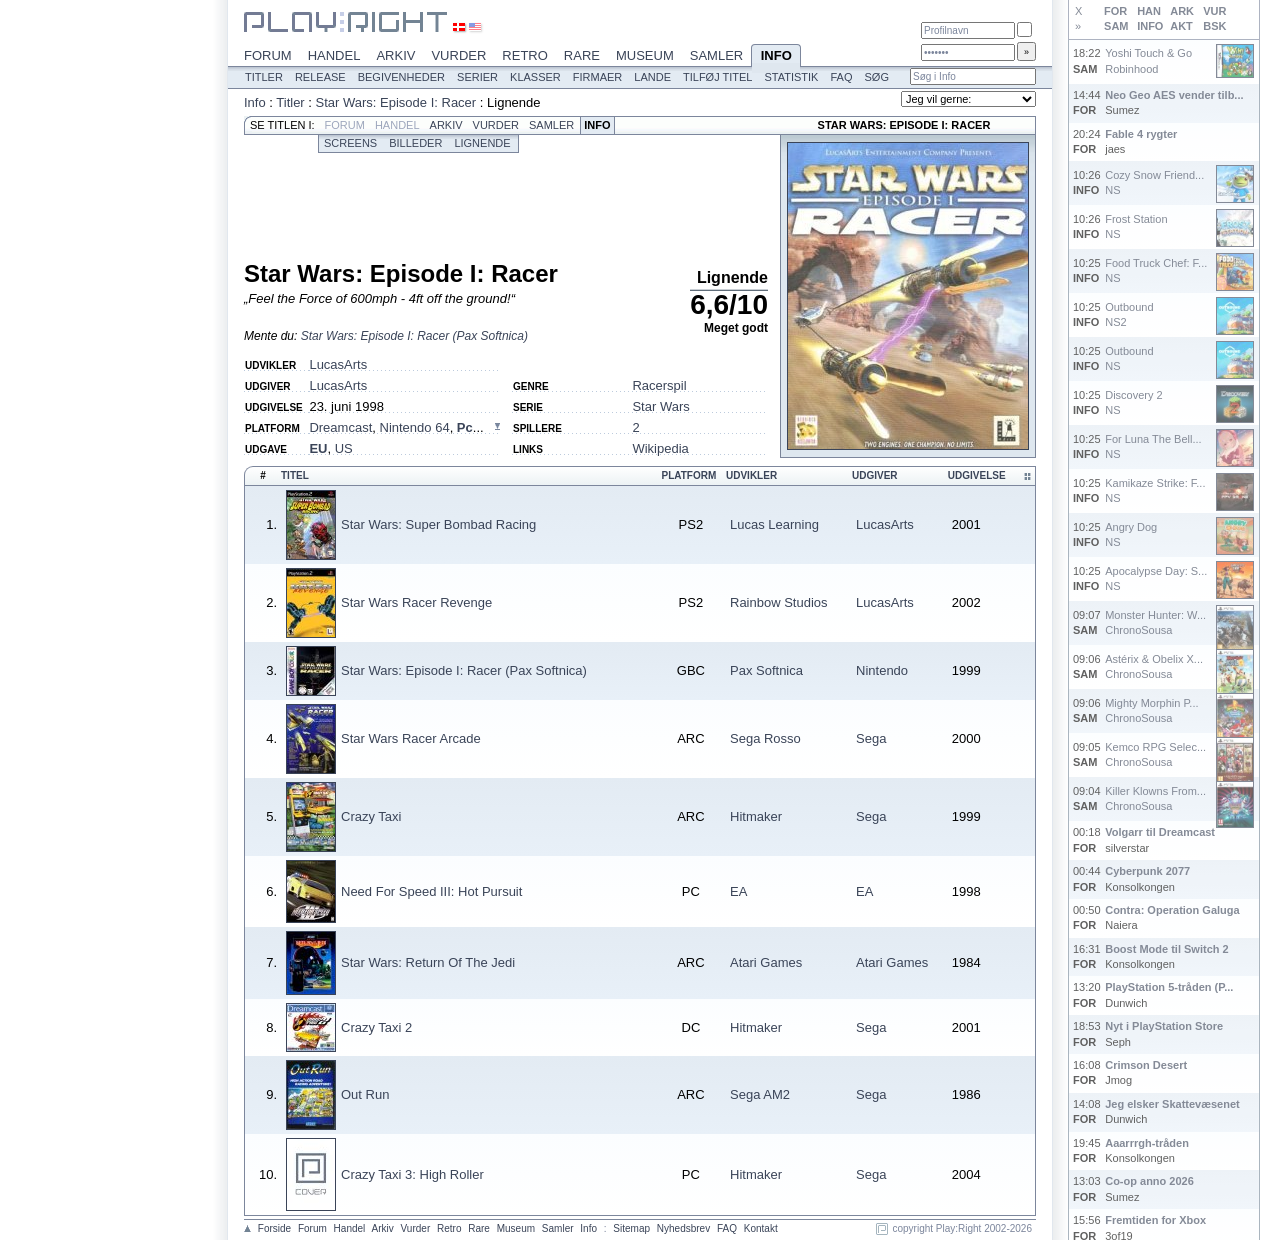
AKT (1181, 26)
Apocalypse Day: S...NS (1156, 578)
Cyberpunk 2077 (1147, 871)
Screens (350, 143)
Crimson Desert (1146, 1065)
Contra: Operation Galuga (1172, 910)
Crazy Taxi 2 (376, 1027)
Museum (645, 55)
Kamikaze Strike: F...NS (1155, 490)
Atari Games (766, 962)
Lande (652, 77)
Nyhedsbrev (683, 1228)
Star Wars (660, 406)
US (344, 448)
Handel (334, 55)
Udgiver (875, 475)
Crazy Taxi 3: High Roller (412, 1174)
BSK (1214, 26)
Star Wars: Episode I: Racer (396, 102)
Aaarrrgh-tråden (1147, 1143)
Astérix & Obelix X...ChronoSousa (1154, 666)
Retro (525, 55)
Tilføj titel (717, 77)
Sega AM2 (760, 1094)
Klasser (535, 77)
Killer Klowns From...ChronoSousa (1155, 798)
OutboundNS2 (1129, 314)
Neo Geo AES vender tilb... (1174, 95)
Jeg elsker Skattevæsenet (1172, 1104)
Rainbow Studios (779, 602)
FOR (1115, 11)
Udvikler (751, 475)
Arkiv (395, 55)
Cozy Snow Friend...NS (1154, 182)
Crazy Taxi (371, 816)
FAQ (841, 77)
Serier (477, 77)
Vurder (458, 55)
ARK (1182, 11)
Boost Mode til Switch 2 (1166, 949)
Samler (716, 55)
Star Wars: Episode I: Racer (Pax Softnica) (414, 336)
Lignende (482, 143)
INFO (1150, 26)
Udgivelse (977, 475)
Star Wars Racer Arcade (411, 738)
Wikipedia (660, 448)
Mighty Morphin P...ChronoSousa (1151, 710)
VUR (1214, 11)
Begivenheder (401, 77)
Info (776, 57)
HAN (1149, 11)
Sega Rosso (765, 738)
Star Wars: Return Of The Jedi (428, 962)
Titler (264, 77)
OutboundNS (1129, 358)
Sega (871, 738)
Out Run (365, 1094)
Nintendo (882, 670)
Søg (876, 77)
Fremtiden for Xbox (1155, 1220)
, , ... (396, 427)
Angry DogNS (1131, 534)
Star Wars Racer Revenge (416, 602)
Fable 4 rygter (1141, 134)
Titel (295, 475)
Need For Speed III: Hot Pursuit (431, 891)
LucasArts (338, 364)
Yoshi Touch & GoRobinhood (1148, 60)
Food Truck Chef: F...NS (1156, 270)
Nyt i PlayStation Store (1164, 1026)
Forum (268, 55)
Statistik (791, 77)
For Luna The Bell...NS (1153, 446)
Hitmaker (756, 816)
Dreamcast (340, 427)
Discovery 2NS (1133, 402)
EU (318, 448)
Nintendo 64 (415, 427)
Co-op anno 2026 (1149, 1181)
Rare (582, 55)
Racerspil (659, 385)
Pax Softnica (766, 670)
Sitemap (631, 1228)
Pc (465, 427)
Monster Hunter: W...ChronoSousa (1155, 622)
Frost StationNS (1136, 226)
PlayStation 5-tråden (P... (1169, 987)
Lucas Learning (774, 524)
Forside (274, 1228)
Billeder (415, 143)
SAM (1116, 26)
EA (738, 891)
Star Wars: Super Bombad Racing (438, 524)
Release (320, 77)
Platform (688, 475)
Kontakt (761, 1228)
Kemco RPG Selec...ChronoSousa (1155, 754)
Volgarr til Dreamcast (1160, 832)
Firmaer (598, 77)
